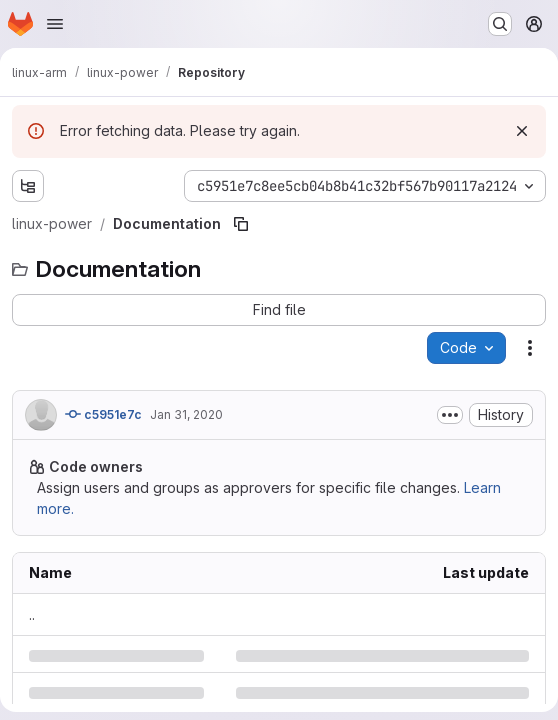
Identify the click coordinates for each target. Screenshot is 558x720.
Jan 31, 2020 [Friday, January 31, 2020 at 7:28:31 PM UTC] (186, 414)
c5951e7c (103, 414)
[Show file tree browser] (28, 186)
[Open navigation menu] (55, 24)
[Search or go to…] (500, 24)
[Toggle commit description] (450, 415)
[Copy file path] (241, 224)
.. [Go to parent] (32, 614)
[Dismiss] (522, 131)
